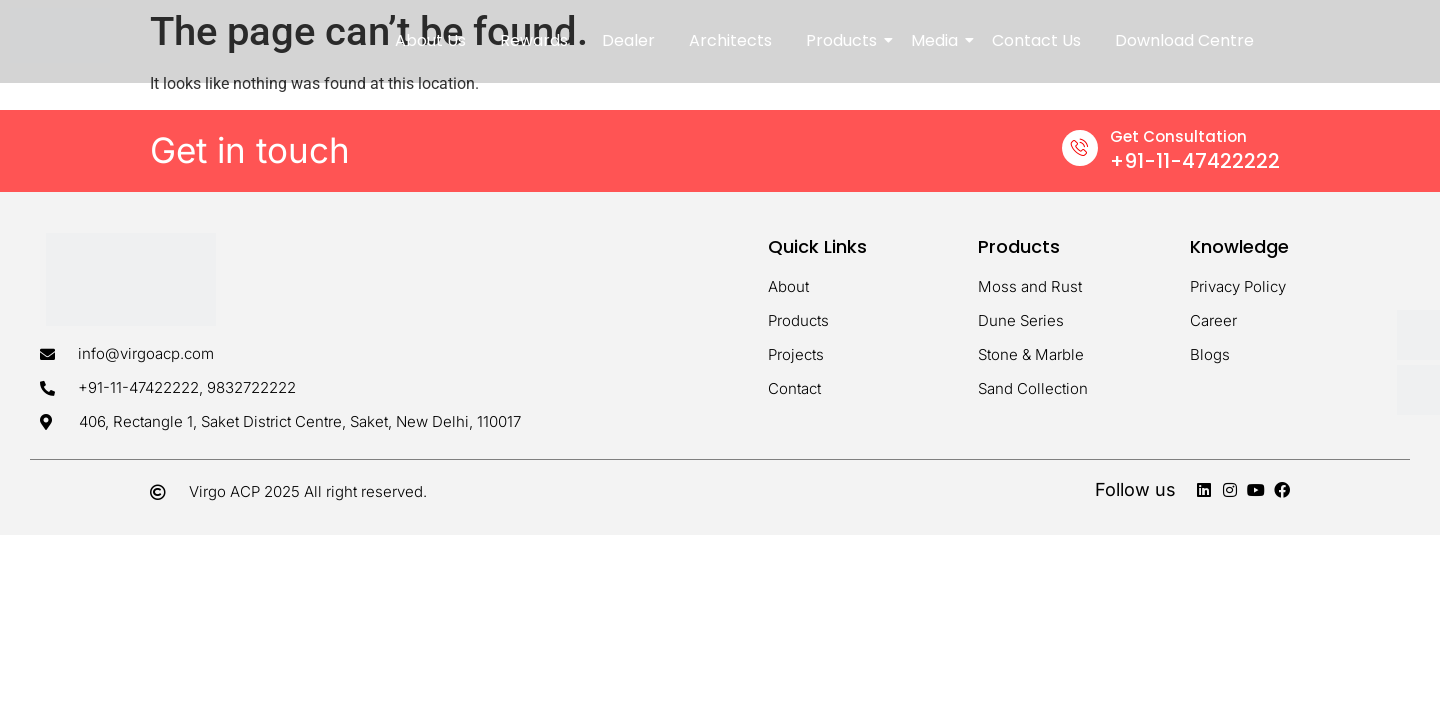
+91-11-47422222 (1195, 161)
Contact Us (1036, 40)
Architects (730, 40)
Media (938, 40)
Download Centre (1184, 40)
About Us (430, 40)
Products (845, 40)
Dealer (628, 40)
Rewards (534, 40)
